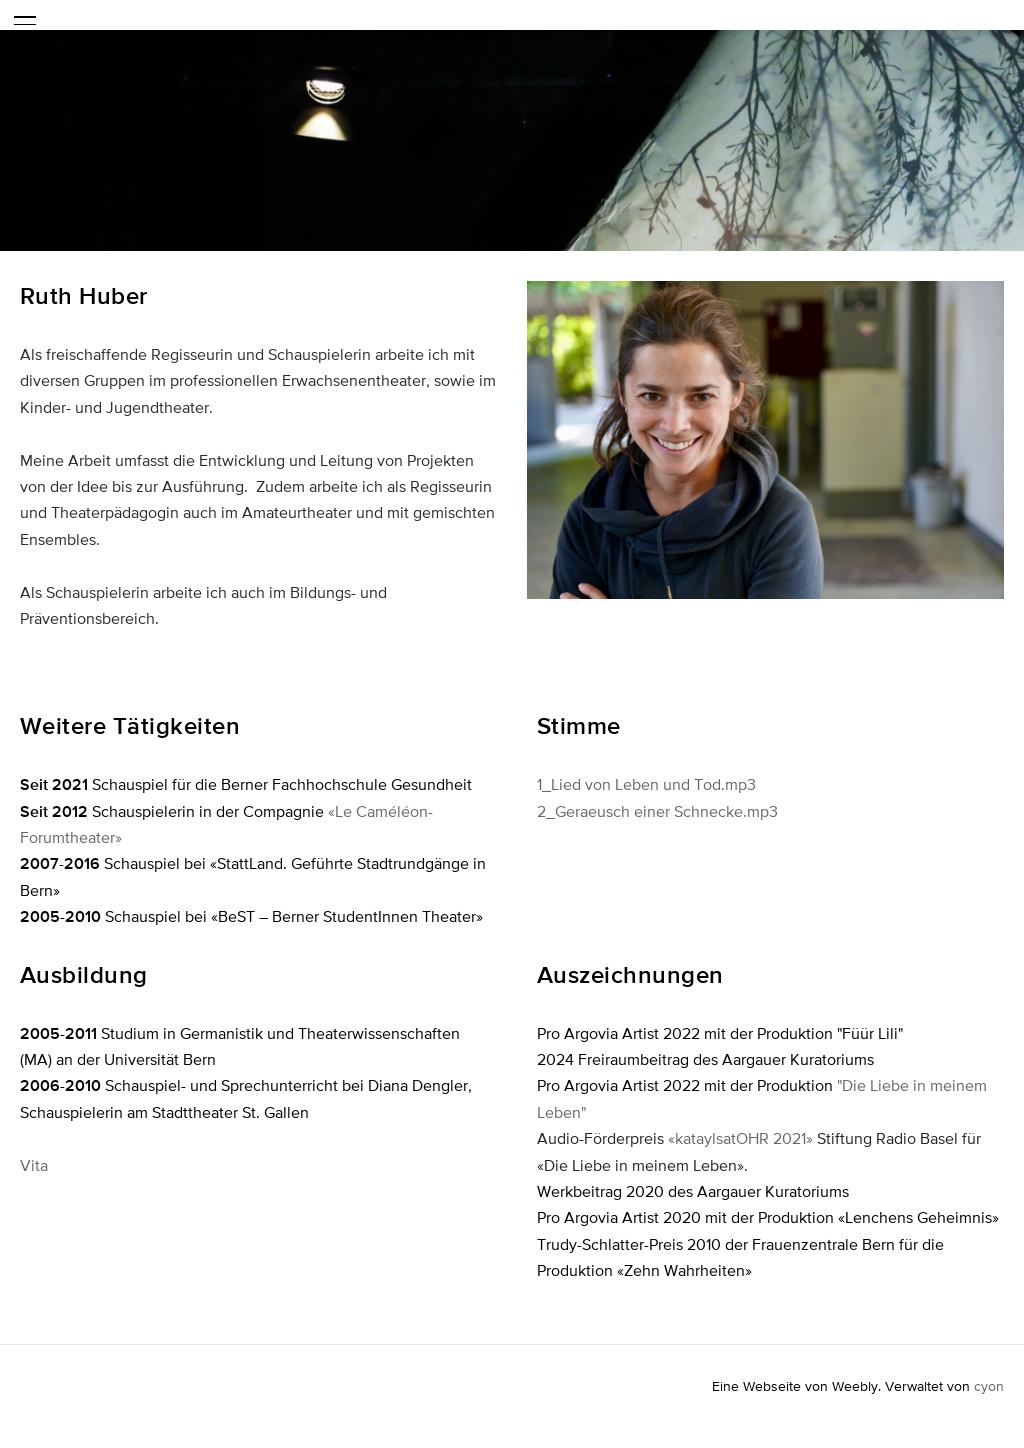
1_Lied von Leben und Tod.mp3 (646, 784)
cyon (989, 1386)
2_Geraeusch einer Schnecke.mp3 (657, 811)
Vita (34, 1165)
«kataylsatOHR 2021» (740, 1138)
